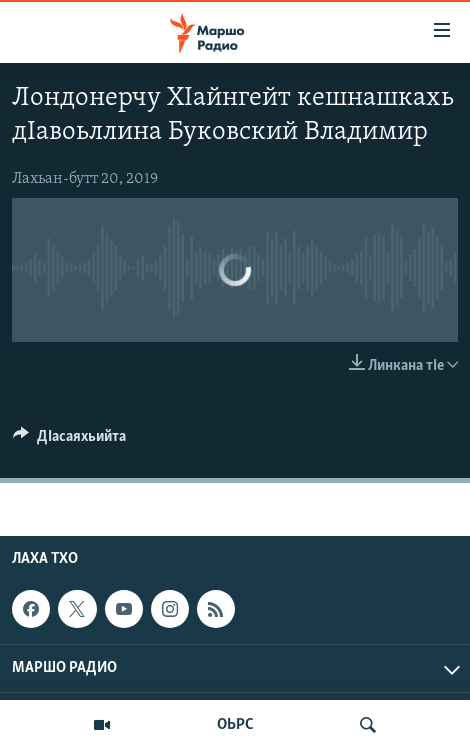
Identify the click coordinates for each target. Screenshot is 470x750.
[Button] (69, 441)
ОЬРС (235, 725)
